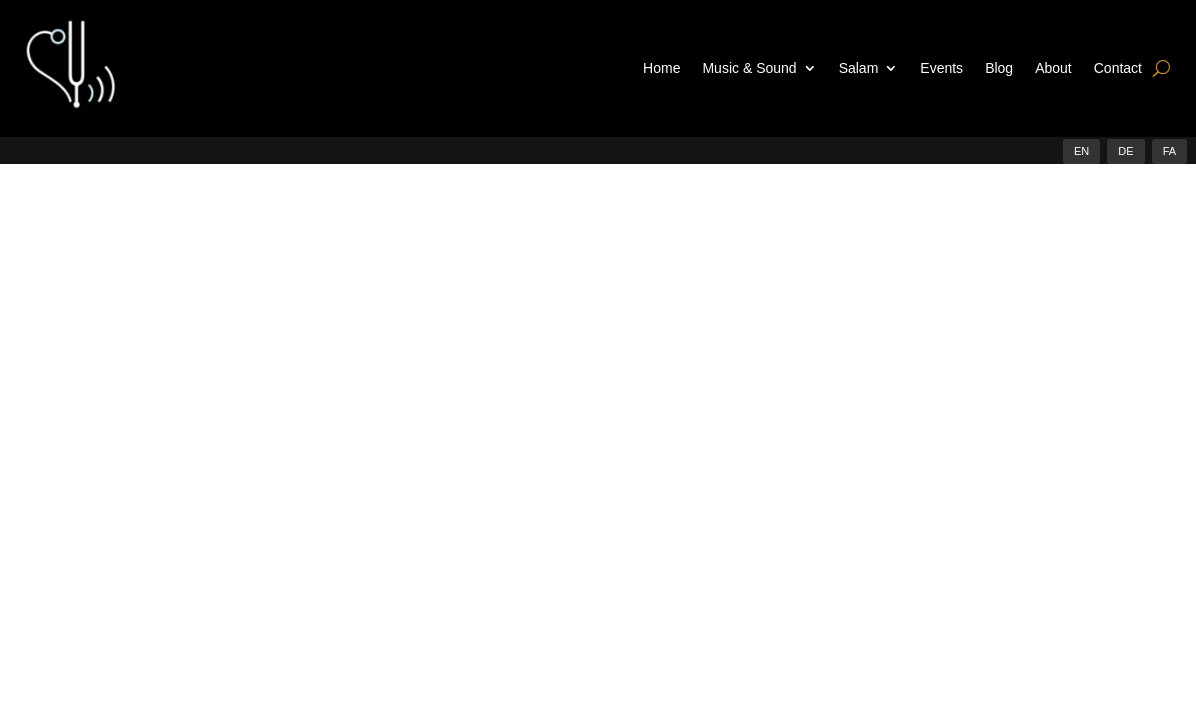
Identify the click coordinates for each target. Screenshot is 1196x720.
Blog (999, 68)
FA (1169, 151)
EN (1081, 151)
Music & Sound (749, 68)
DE (1125, 151)
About (1053, 68)
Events (941, 68)
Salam (859, 68)
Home (661, 68)
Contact (1118, 68)
